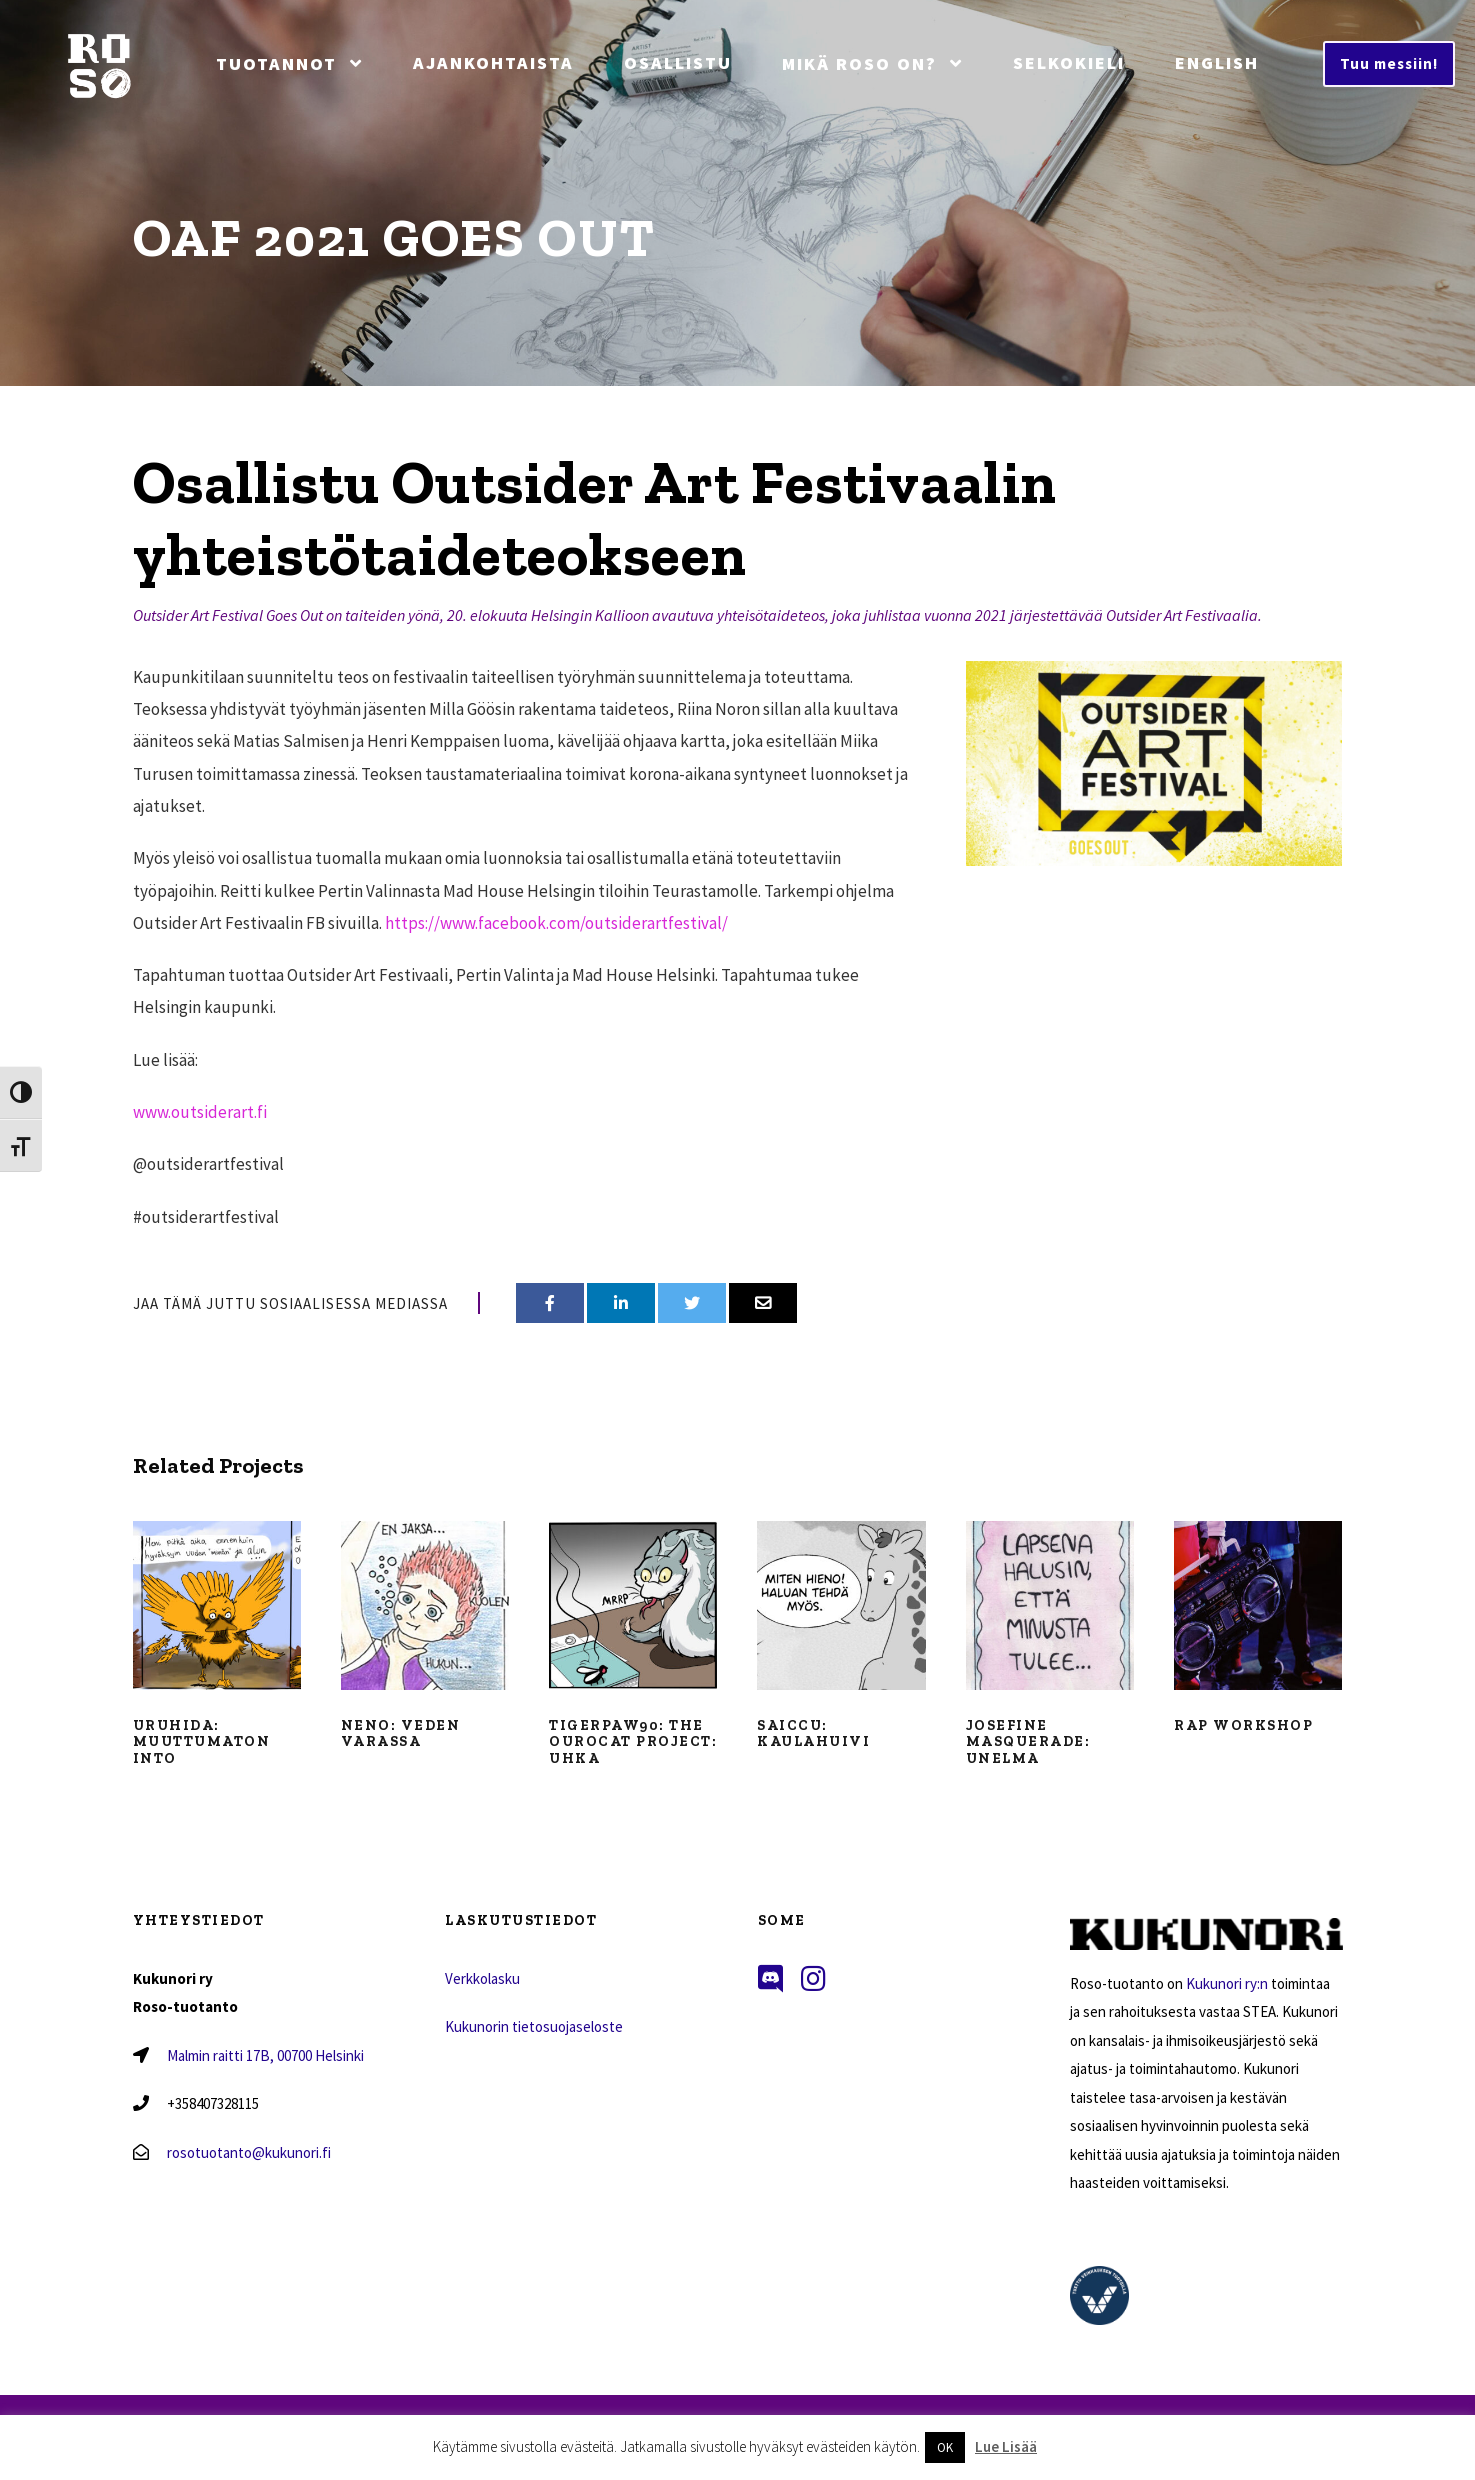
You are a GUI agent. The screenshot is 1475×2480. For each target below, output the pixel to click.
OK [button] (945, 2447)
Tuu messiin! (1389, 63)
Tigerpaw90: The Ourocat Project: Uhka (633, 1742)
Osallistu (678, 62)
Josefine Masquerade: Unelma (1028, 1742)
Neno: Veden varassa (401, 1734)
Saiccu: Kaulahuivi (813, 1734)
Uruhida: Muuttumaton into (202, 1742)
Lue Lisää (1006, 2446)
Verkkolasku (482, 1978)
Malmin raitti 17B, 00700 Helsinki (265, 2055)
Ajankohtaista (493, 62)
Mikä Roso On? (859, 63)
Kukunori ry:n (1227, 1983)
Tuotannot (276, 63)
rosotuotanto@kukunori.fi (249, 2152)
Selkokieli (1069, 62)
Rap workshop (1243, 1725)
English (1217, 62)
